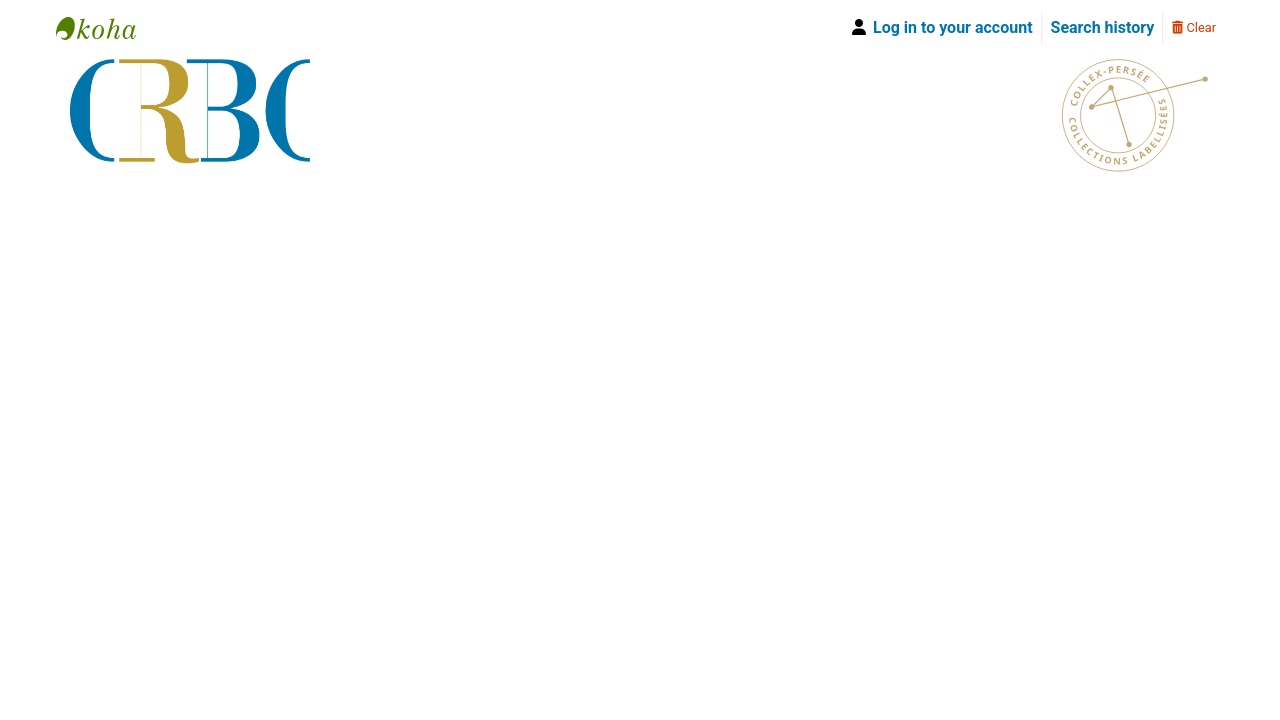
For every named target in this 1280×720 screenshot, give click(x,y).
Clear (1194, 27)
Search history (1103, 27)
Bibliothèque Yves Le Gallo (106, 28)
